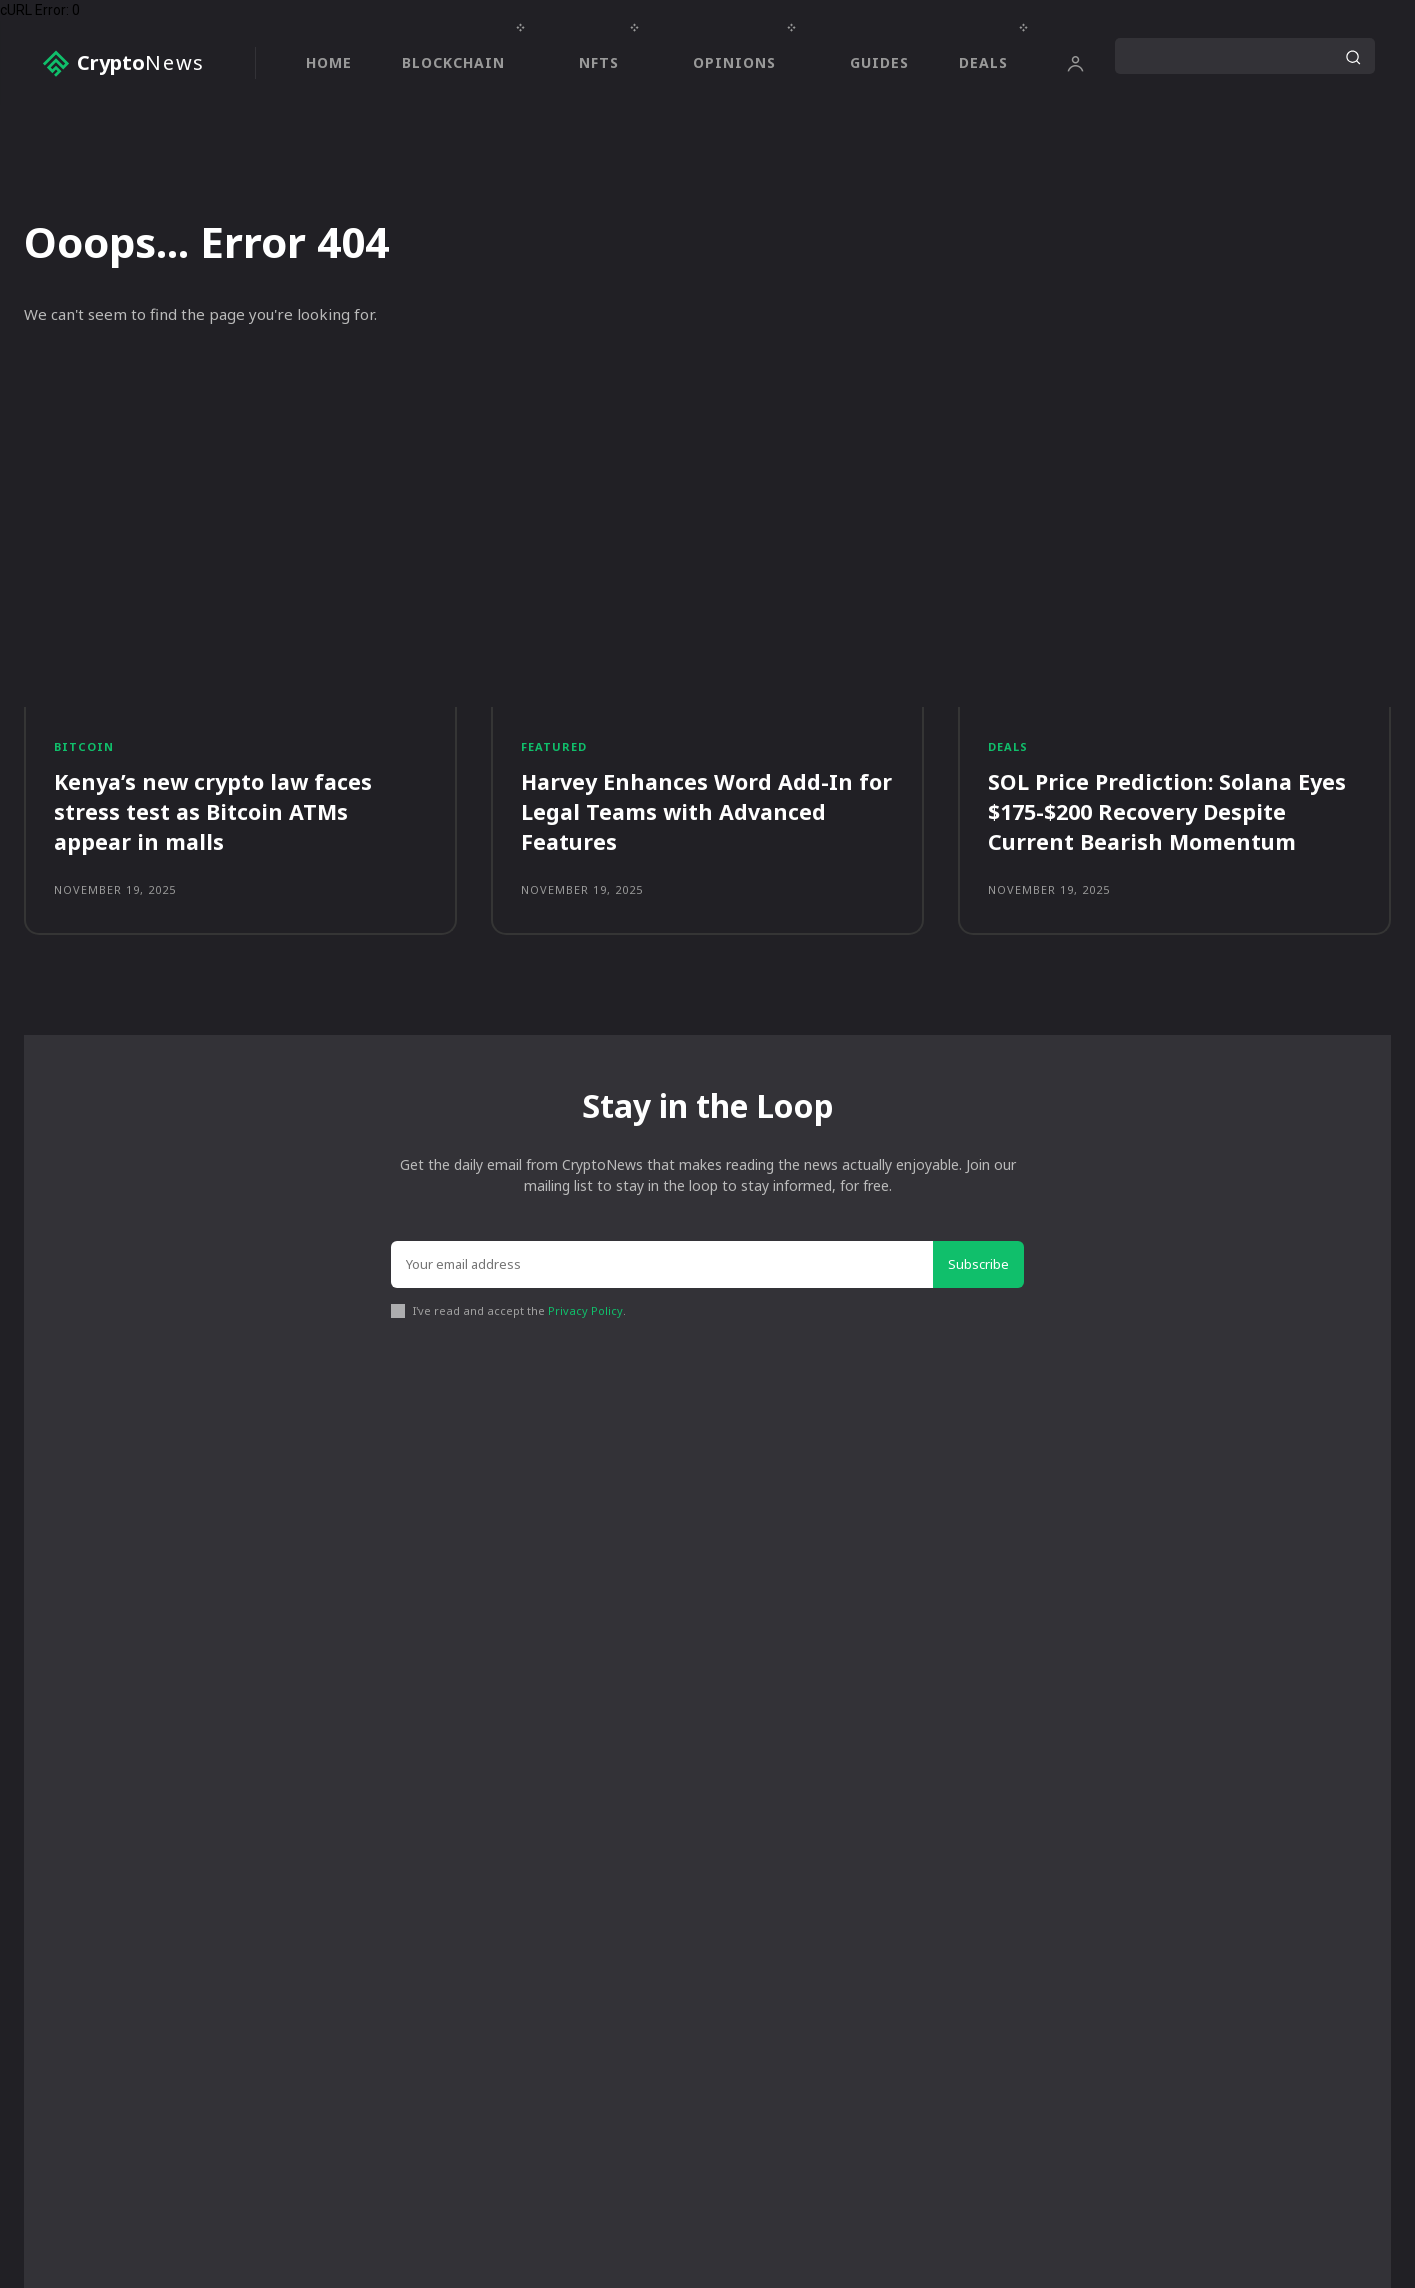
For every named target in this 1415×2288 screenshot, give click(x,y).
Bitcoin (84, 746)
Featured (554, 746)
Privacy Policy (585, 1313)
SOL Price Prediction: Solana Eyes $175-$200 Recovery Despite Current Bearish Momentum (1170, 813)
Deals (1008, 746)
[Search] (1353, 56)
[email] (662, 1267)
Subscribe (978, 1266)
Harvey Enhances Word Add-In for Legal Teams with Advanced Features (695, 813)
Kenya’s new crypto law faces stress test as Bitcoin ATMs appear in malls (217, 813)
